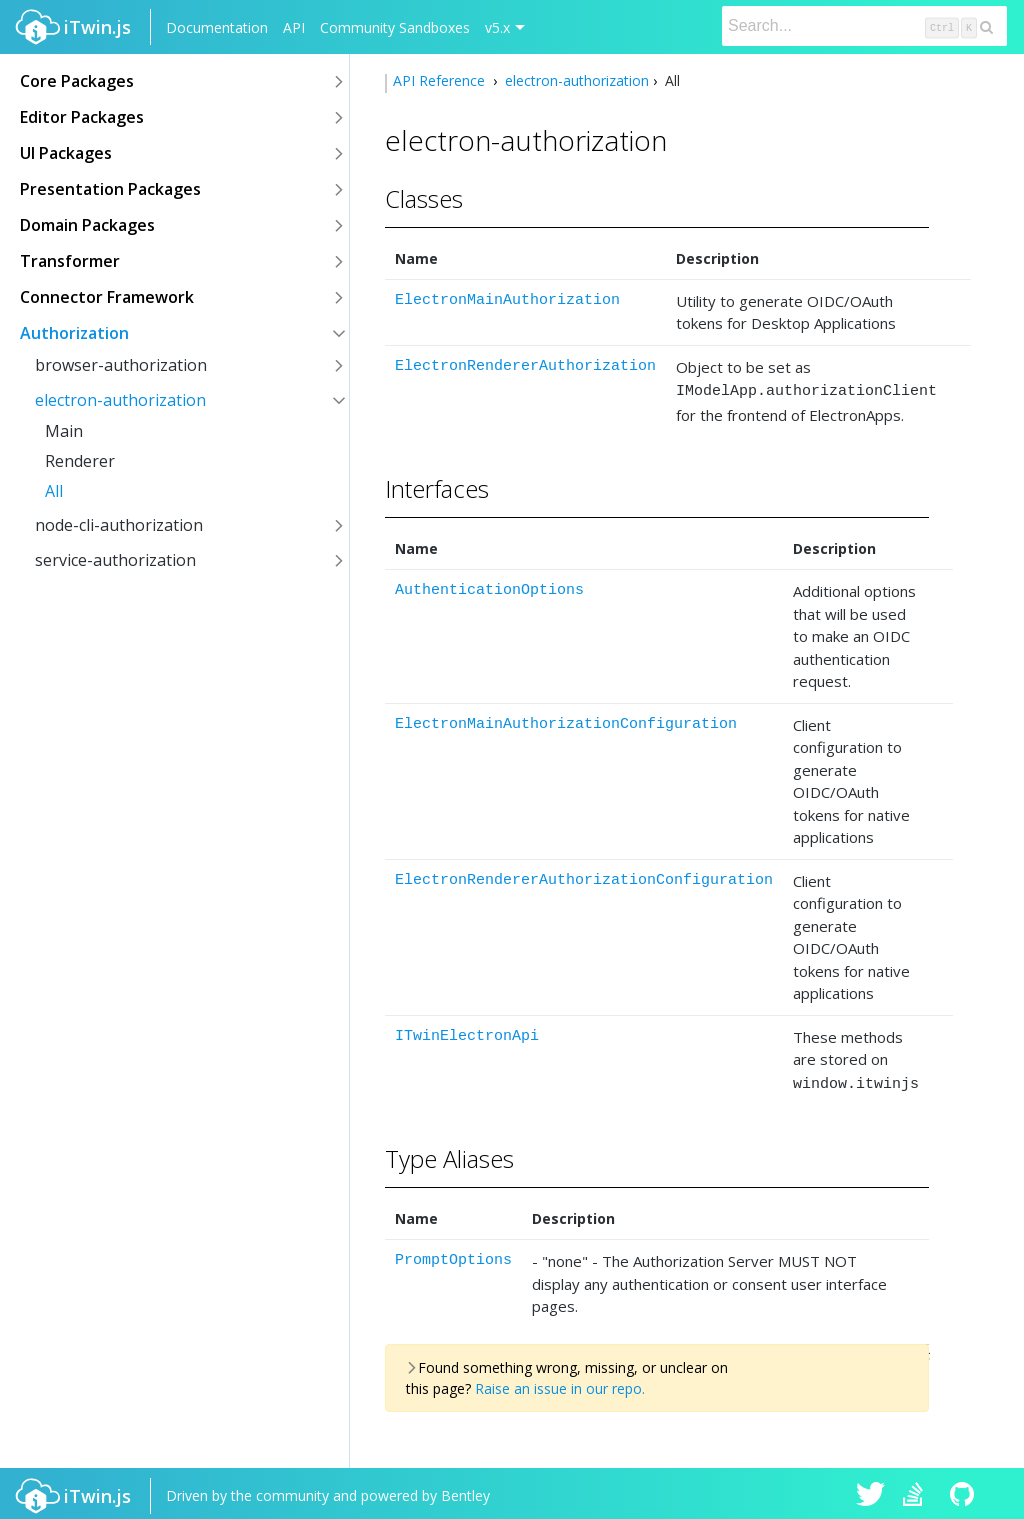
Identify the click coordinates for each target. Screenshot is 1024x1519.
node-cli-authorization (119, 525)
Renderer (80, 461)
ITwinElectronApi (467, 1033)
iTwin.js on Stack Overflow (918, 1491)
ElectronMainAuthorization (507, 300)
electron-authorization (120, 400)
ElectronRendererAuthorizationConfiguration (584, 877)
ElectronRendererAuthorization (525, 366)
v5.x (497, 27)
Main (64, 431)
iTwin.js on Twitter (871, 1491)
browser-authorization (121, 365)
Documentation (217, 27)
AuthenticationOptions (489, 587)
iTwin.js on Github (965, 1491)
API (294, 27)
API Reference (441, 80)
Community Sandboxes (395, 27)
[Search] (864, 26)
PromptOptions (453, 1254)
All (54, 491)
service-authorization (115, 560)
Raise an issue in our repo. (560, 1382)
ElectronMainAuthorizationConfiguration (566, 721)
